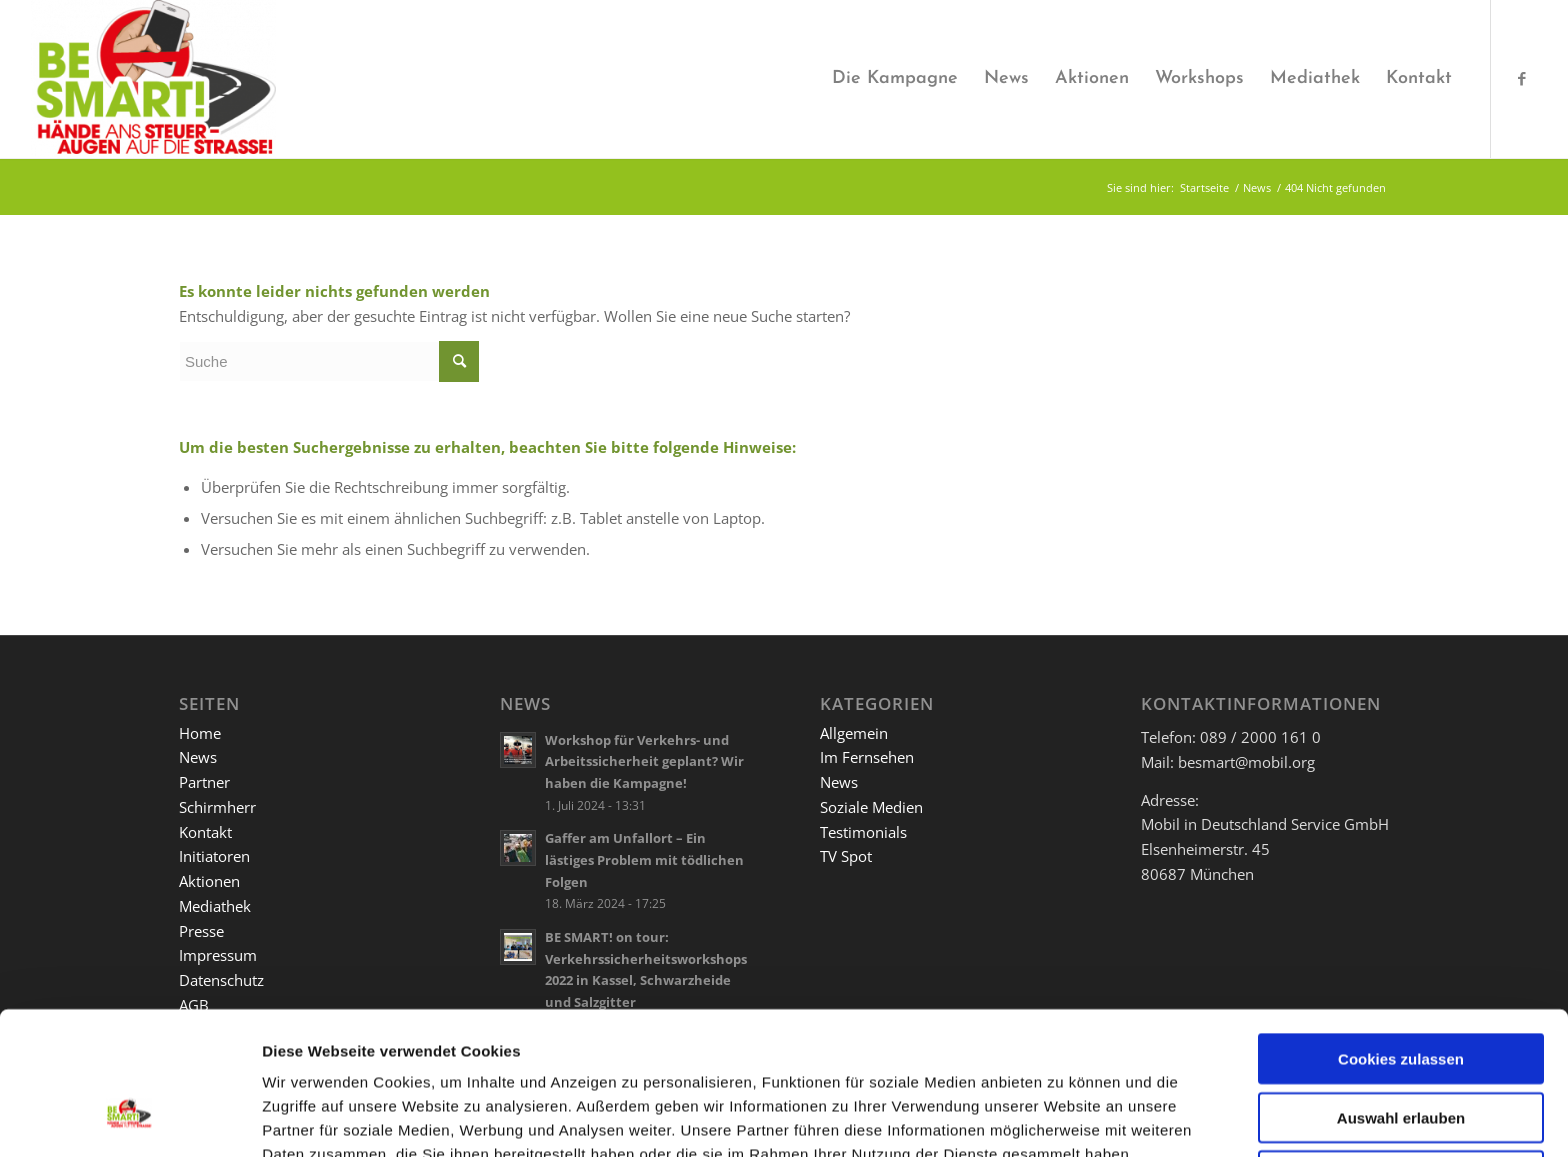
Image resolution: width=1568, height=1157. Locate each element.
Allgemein (854, 733)
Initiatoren (214, 856)
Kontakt (205, 832)
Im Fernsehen (867, 757)
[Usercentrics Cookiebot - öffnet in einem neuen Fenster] (129, 1118)
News (198, 757)
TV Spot (846, 856)
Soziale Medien (871, 807)
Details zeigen (1059, 1117)
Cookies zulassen (1401, 937)
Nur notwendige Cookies (1401, 1054)
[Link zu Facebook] (1522, 78)
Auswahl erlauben (1401, 996)
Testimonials (863, 832)
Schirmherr (217, 807)
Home (200, 733)
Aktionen (209, 881)
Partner (204, 782)
